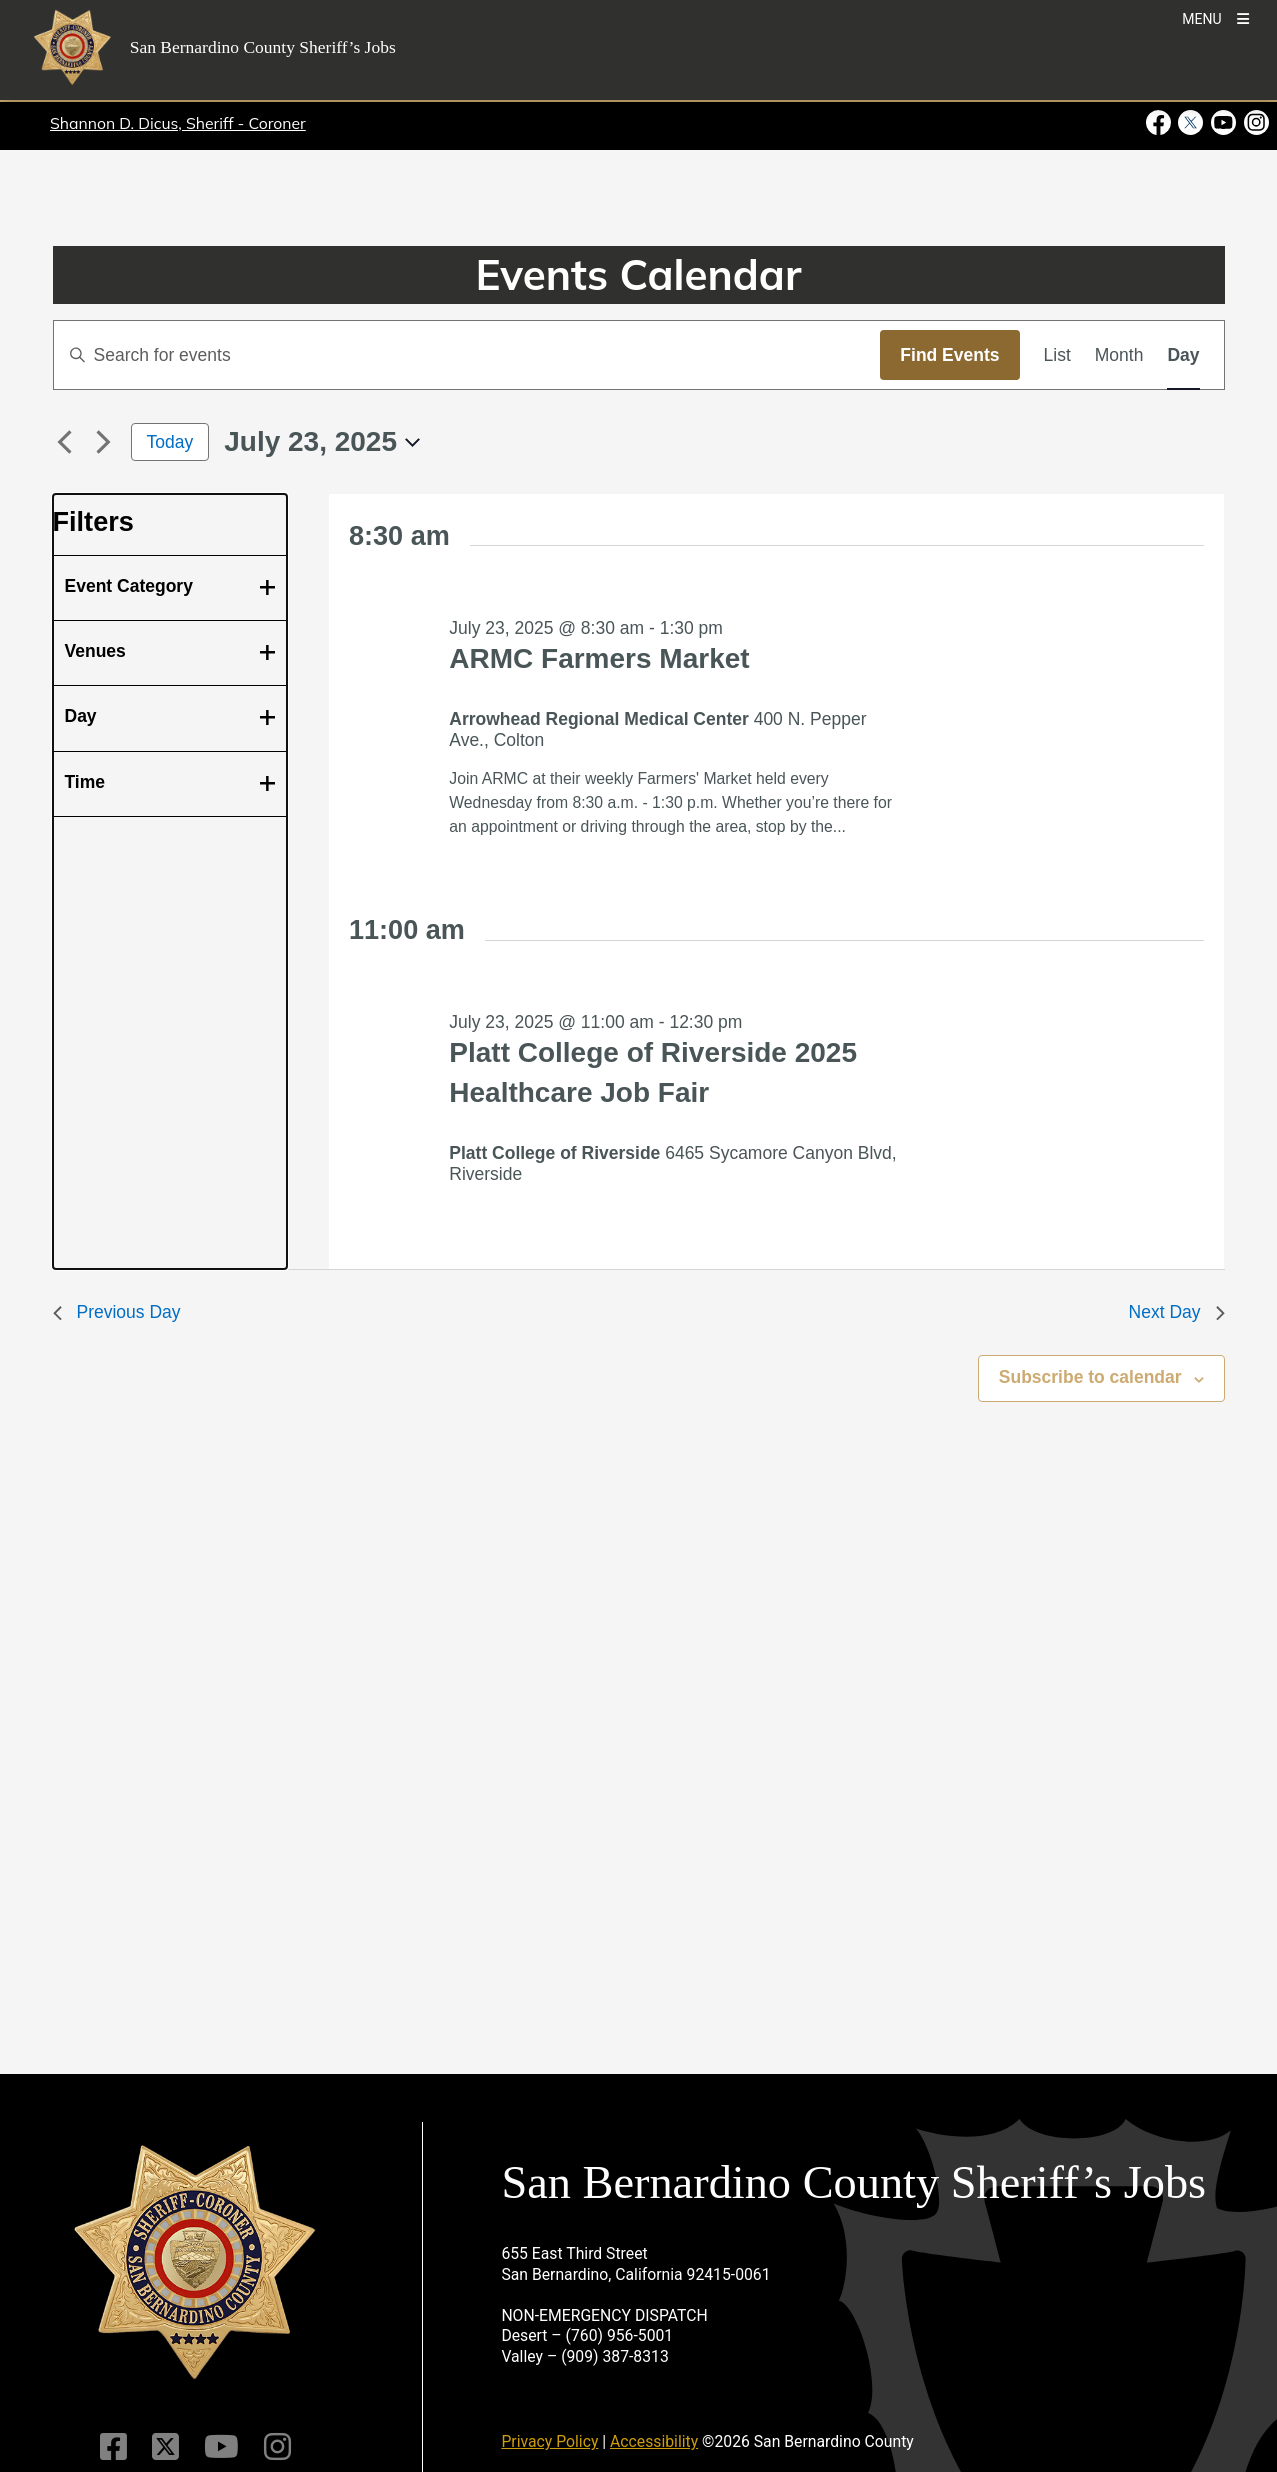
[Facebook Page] (113, 2447)
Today (170, 442)
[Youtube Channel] (221, 2447)
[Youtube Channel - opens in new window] (1223, 123)
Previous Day (117, 1312)
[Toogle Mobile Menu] (1215, 17)
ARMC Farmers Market (599, 658)
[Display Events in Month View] (1119, 355)
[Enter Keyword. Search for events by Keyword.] (467, 355)
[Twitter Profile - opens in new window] (1190, 123)
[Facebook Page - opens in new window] (1160, 123)
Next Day (1177, 1312)
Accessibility (654, 2441)
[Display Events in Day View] (1183, 355)
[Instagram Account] (277, 2447)
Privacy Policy (549, 2441)
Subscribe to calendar (1090, 1377)
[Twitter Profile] (165, 2447)
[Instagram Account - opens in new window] (1254, 123)
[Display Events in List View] (1057, 355)
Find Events (949, 355)
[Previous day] (65, 442)
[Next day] (104, 442)
